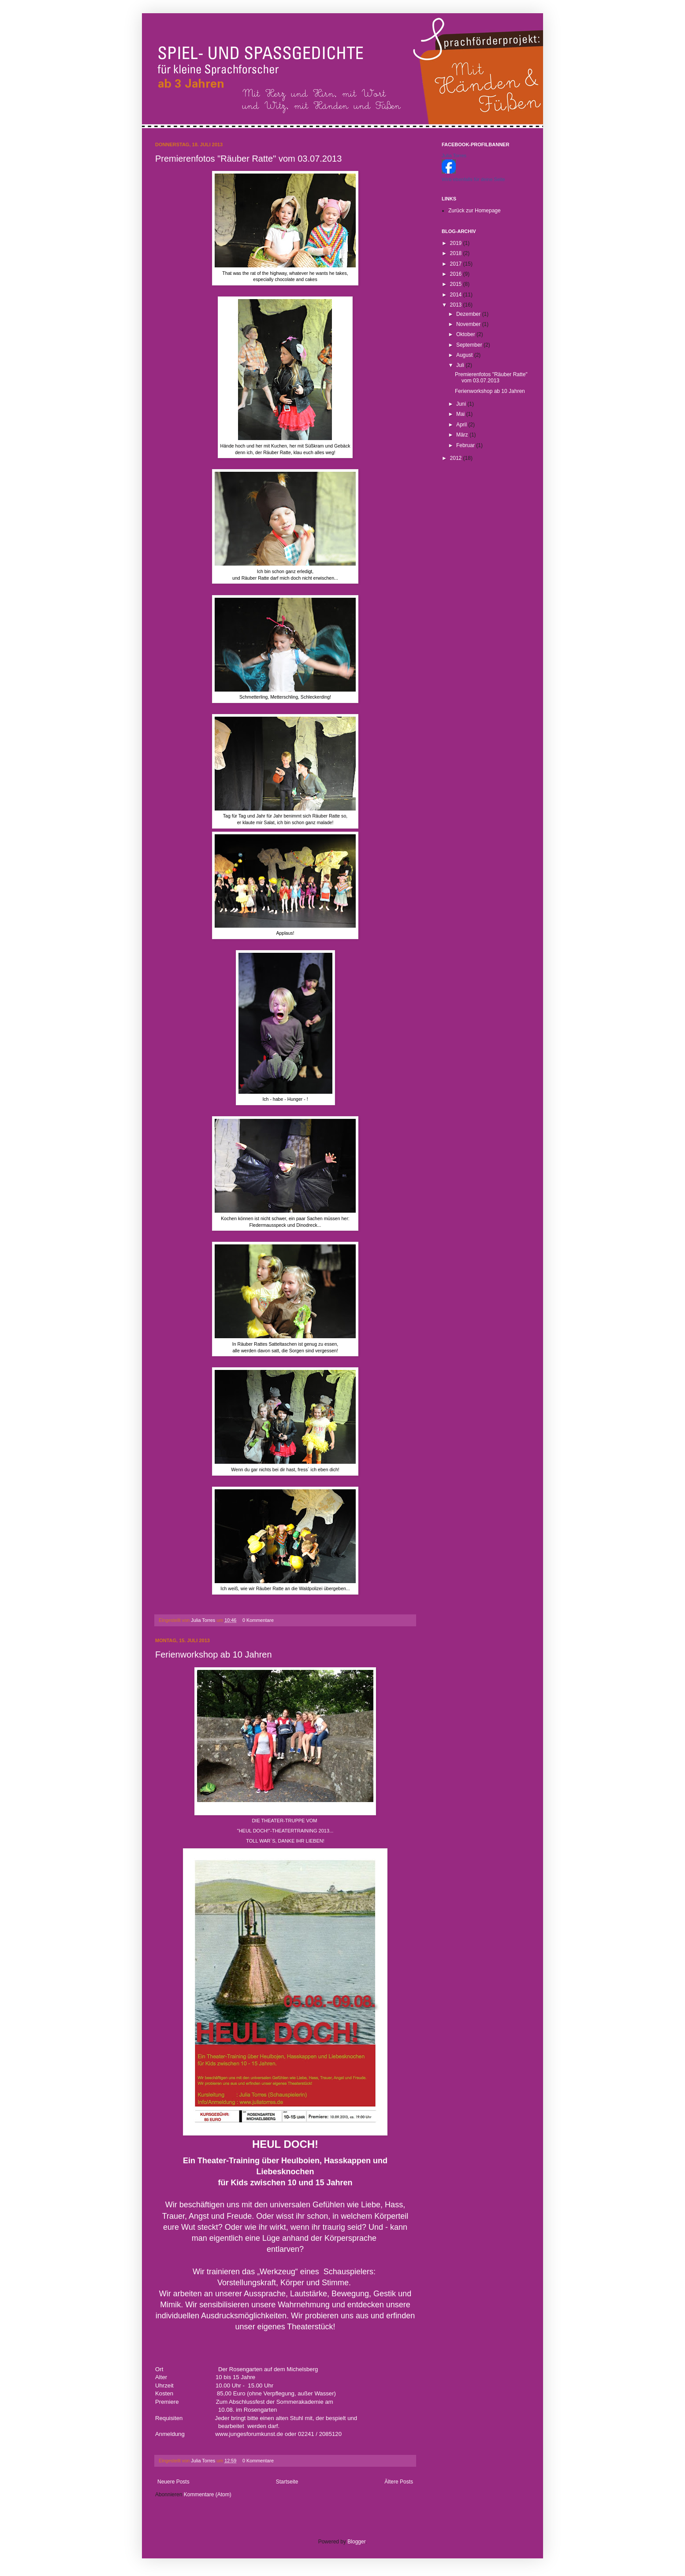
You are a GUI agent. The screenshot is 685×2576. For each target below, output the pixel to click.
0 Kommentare (258, 1620)
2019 (456, 243)
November (469, 324)
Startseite (287, 2482)
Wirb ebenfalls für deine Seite (473, 179)
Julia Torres (203, 1620)
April (462, 425)
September (470, 345)
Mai (461, 414)
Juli (460, 365)
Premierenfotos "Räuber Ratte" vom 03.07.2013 (248, 158)
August (465, 355)
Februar (466, 445)
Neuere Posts (173, 2482)
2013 (456, 305)
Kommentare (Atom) (207, 2494)
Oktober (466, 334)
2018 (456, 253)
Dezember (469, 314)
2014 (456, 295)
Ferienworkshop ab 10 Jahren (213, 1654)
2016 (456, 274)
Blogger (356, 2542)
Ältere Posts (398, 2482)
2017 (456, 264)
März (462, 435)
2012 (456, 458)
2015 (456, 284)
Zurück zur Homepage (474, 210)
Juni (461, 404)
